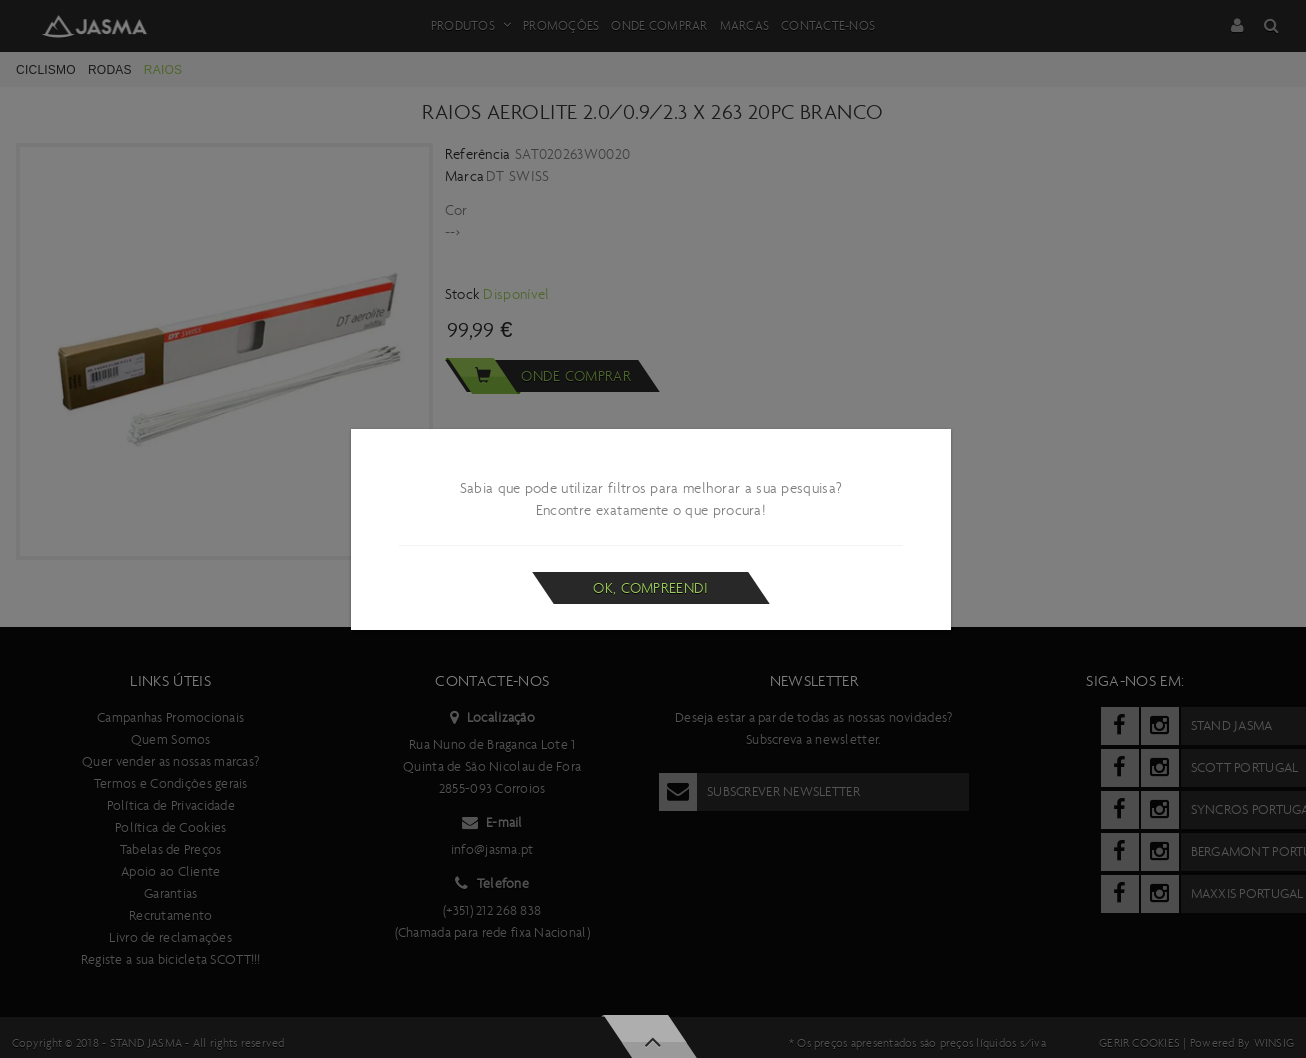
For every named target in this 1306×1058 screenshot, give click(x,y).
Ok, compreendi (650, 588)
